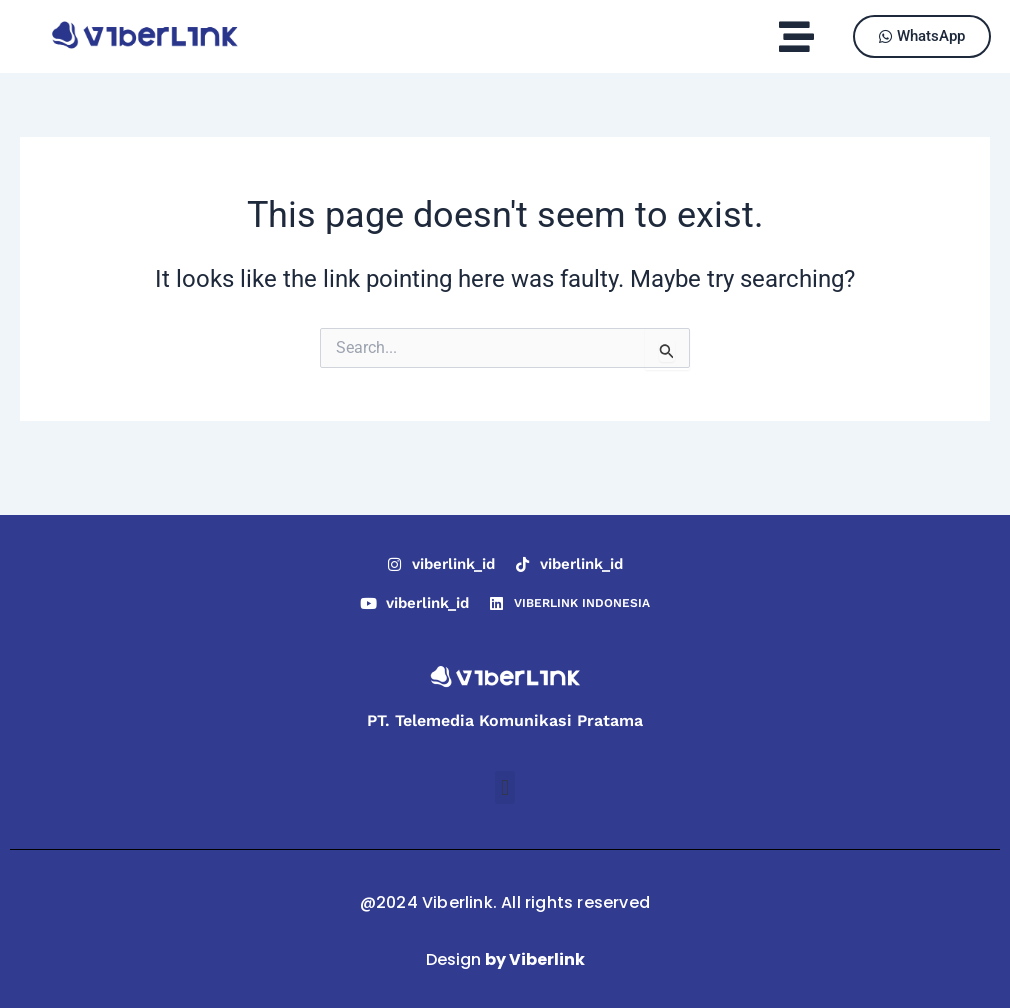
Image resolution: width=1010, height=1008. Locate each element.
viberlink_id (453, 564)
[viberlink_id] (394, 564)
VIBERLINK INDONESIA (582, 603)
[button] (796, 36)
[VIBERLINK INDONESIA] (496, 603)
